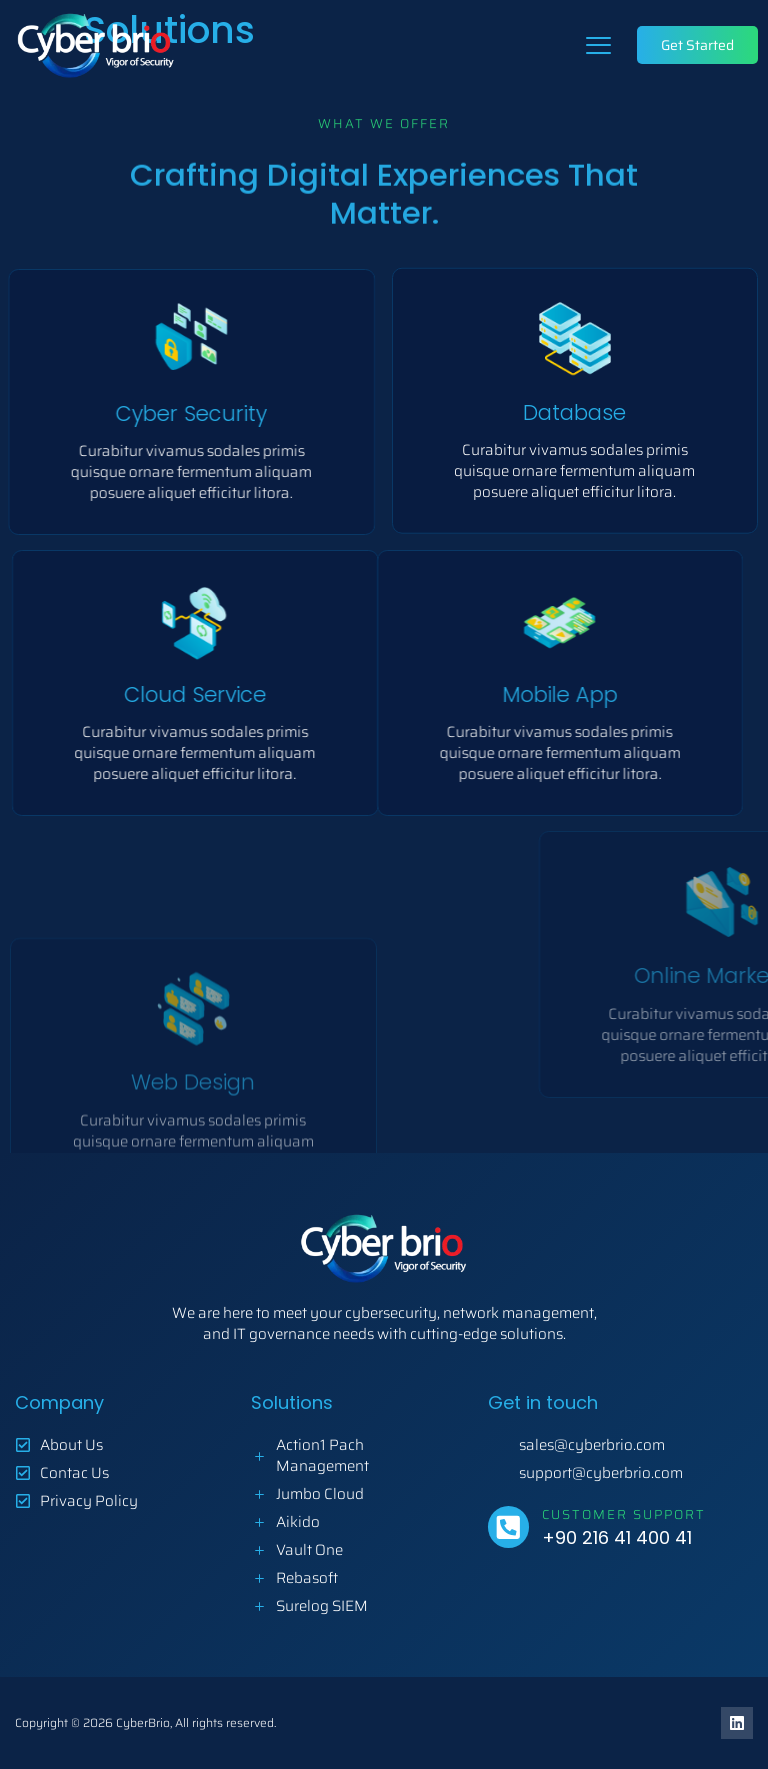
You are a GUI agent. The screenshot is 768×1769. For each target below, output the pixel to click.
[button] (599, 45)
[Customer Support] (508, 1526)
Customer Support (624, 1514)
